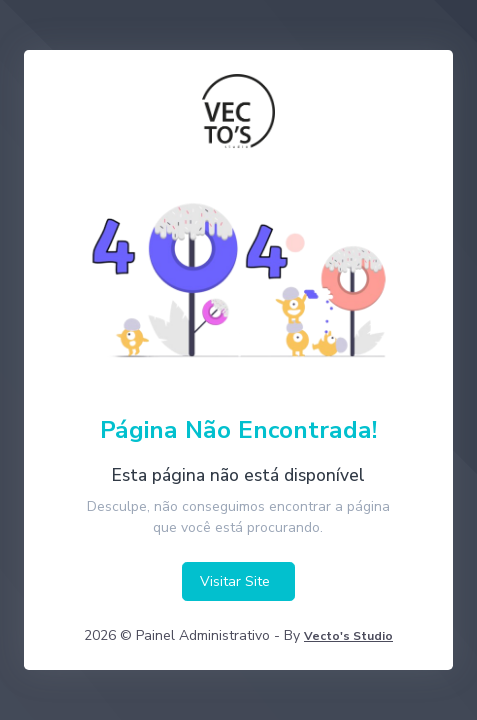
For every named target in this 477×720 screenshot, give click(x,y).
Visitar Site (235, 581)
